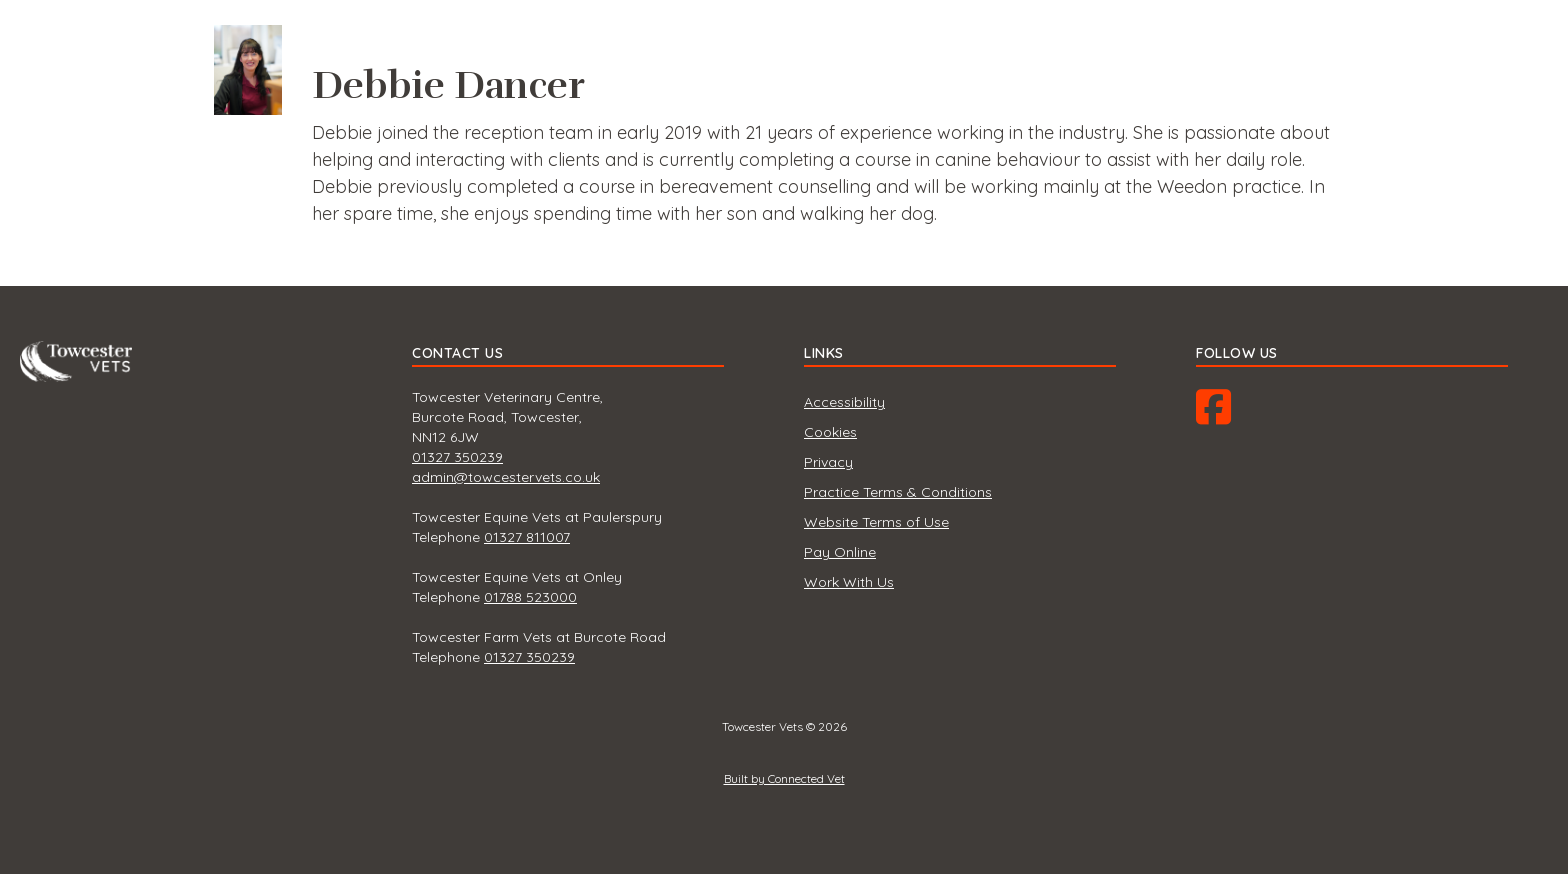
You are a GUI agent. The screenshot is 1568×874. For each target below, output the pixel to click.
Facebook (1233, 414)
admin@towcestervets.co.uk (506, 477)
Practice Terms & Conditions (898, 492)
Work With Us (849, 582)
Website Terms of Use (876, 522)
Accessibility (844, 402)
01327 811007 (527, 537)
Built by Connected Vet (784, 778)
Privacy (828, 462)
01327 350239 (457, 457)
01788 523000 (530, 597)
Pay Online (840, 552)
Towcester (80, 355)
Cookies (830, 432)
